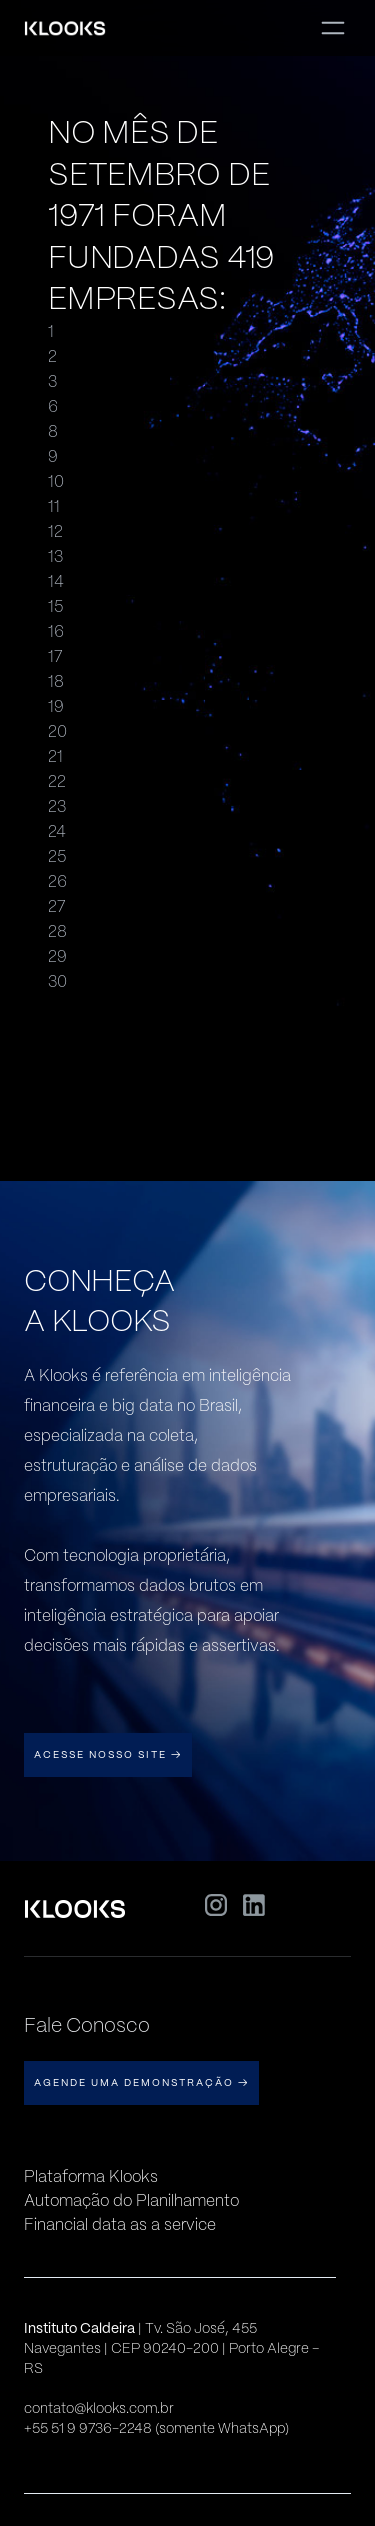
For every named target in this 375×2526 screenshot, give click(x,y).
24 (57, 831)
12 (55, 531)
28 (57, 931)
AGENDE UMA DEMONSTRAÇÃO (141, 2082)
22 (57, 781)
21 (55, 756)
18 (56, 681)
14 (56, 581)
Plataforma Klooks (91, 2176)
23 (57, 806)
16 (56, 631)
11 (54, 506)
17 (55, 656)
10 (56, 481)
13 (55, 556)
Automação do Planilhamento (131, 2200)
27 (57, 906)
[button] (333, 28)
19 (56, 706)
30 (57, 981)
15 (55, 606)
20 (57, 731)
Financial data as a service (120, 2224)
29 (57, 956)
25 (57, 856)
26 (57, 881)
